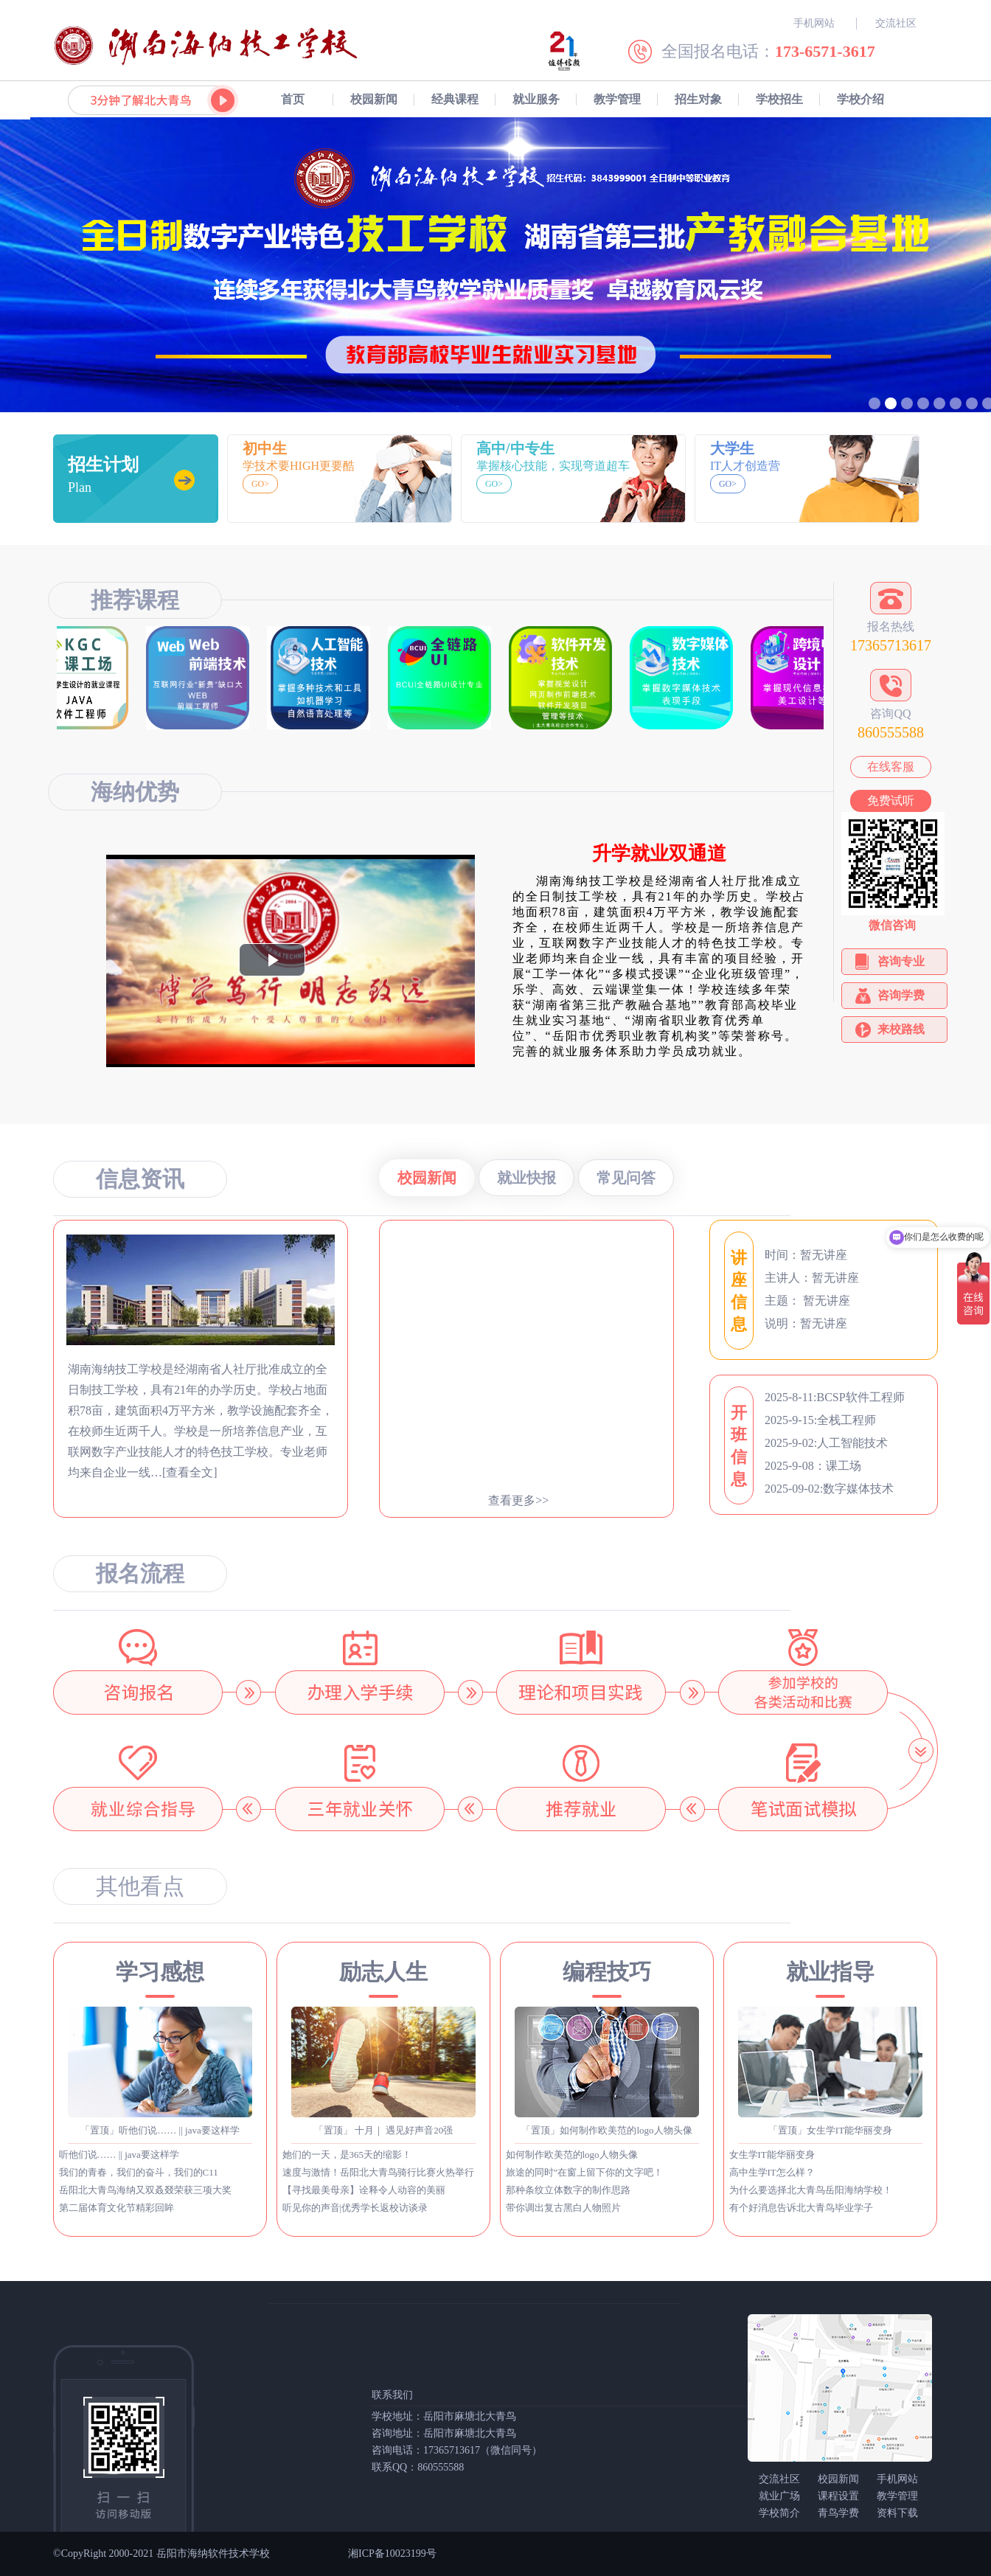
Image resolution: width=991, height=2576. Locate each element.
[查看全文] (190, 1472)
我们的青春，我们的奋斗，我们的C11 (138, 2172)
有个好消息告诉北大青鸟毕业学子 (801, 2207)
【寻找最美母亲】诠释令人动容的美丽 (363, 2189)
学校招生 (779, 99)
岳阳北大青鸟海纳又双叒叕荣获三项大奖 (145, 2189)
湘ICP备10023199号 (392, 2553)
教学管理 (617, 99)
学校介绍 (860, 99)
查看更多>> (518, 1500)
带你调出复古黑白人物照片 (563, 2207)
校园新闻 (373, 99)
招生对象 (698, 99)
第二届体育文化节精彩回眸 (116, 2207)
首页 (293, 99)
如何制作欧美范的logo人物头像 (572, 2154)
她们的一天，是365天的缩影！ (347, 2154)
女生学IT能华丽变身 (772, 2154)
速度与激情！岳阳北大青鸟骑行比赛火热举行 (378, 2172)
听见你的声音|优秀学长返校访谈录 (355, 2207)
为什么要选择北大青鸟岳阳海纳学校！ (810, 2189)
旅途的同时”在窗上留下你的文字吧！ (585, 2172)
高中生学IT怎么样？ (772, 2172)
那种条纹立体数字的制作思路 (568, 2189)
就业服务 (536, 99)
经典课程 (455, 99)
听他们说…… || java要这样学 (119, 2154)
